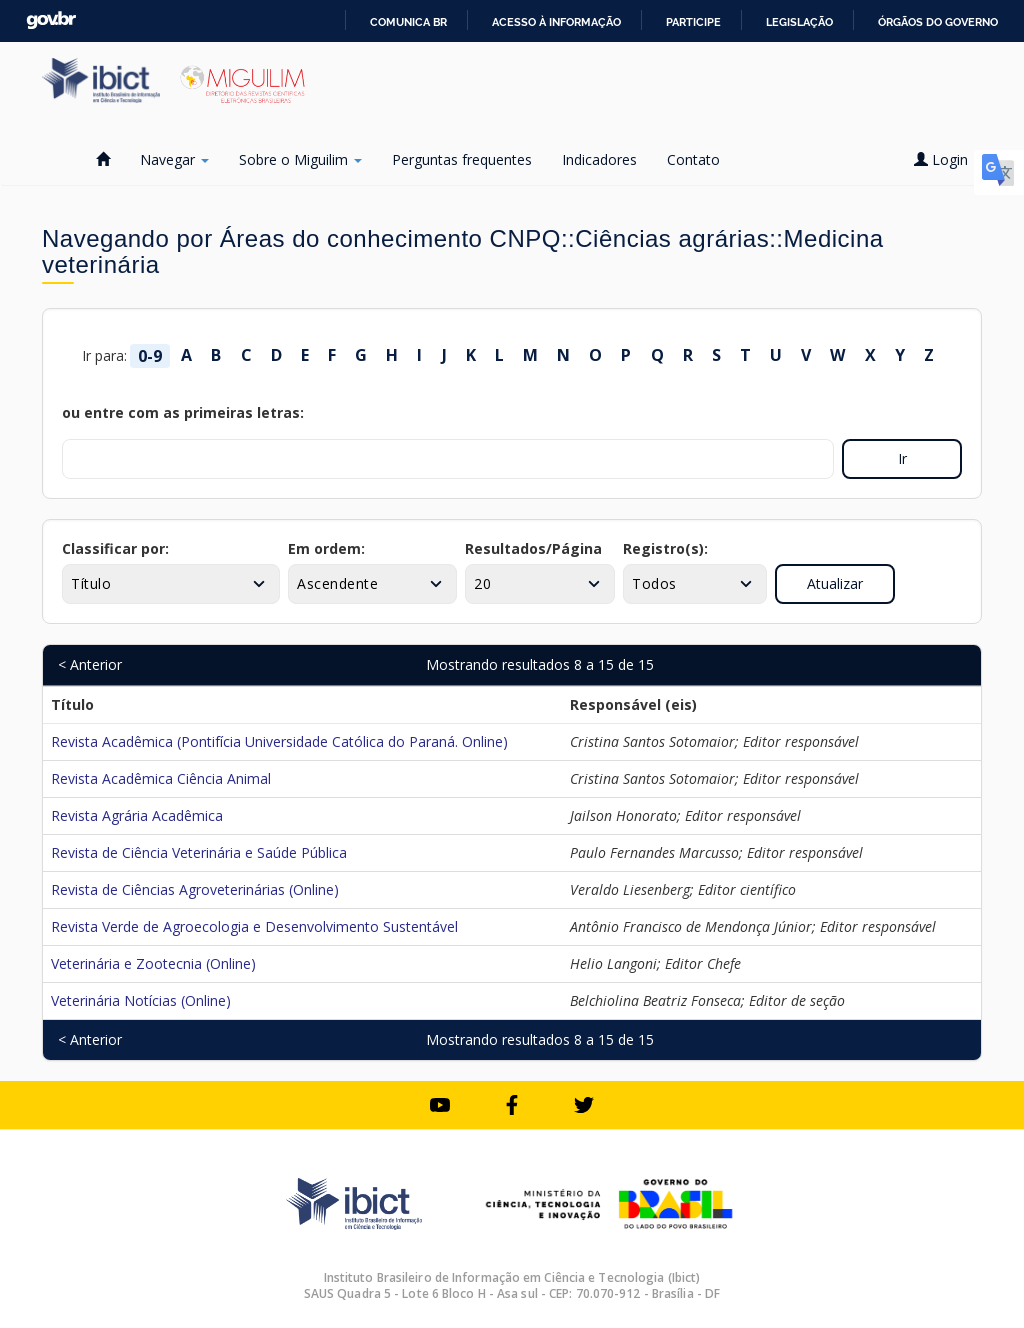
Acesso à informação (556, 22)
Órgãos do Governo (938, 22)
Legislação (799, 22)
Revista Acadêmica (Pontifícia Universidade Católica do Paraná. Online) (279, 741)
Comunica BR (408, 22)
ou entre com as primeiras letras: (183, 412)
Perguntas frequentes (462, 159)
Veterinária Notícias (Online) (141, 1000)
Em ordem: (326, 548)
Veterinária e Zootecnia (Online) (153, 963)
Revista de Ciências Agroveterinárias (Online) (195, 889)
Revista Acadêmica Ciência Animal (161, 778)
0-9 (150, 356)
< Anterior (90, 664)
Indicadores (599, 159)
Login (948, 159)
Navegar (174, 159)
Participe (693, 22)
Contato (693, 159)
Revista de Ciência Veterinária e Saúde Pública (199, 852)
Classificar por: (115, 548)
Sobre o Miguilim (300, 159)
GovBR (51, 20)
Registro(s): (665, 548)
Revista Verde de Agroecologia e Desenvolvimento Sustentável (254, 926)
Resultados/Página (533, 548)
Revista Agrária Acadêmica (137, 815)
